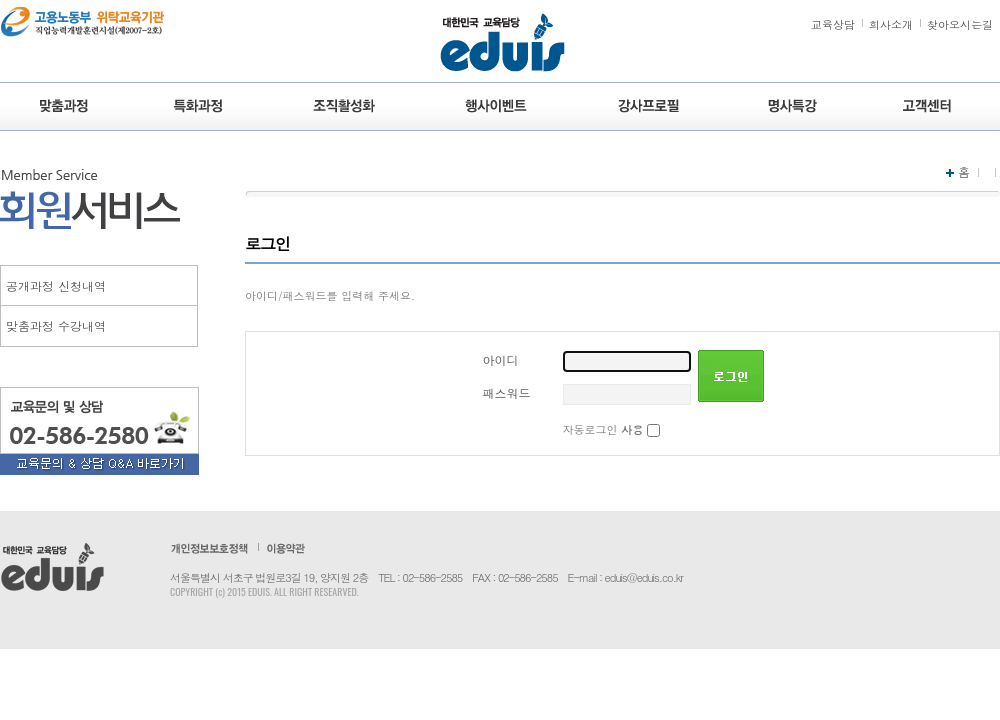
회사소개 (891, 24)
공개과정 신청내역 (56, 285)
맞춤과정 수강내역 (56, 325)
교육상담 (833, 24)
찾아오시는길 (960, 24)
